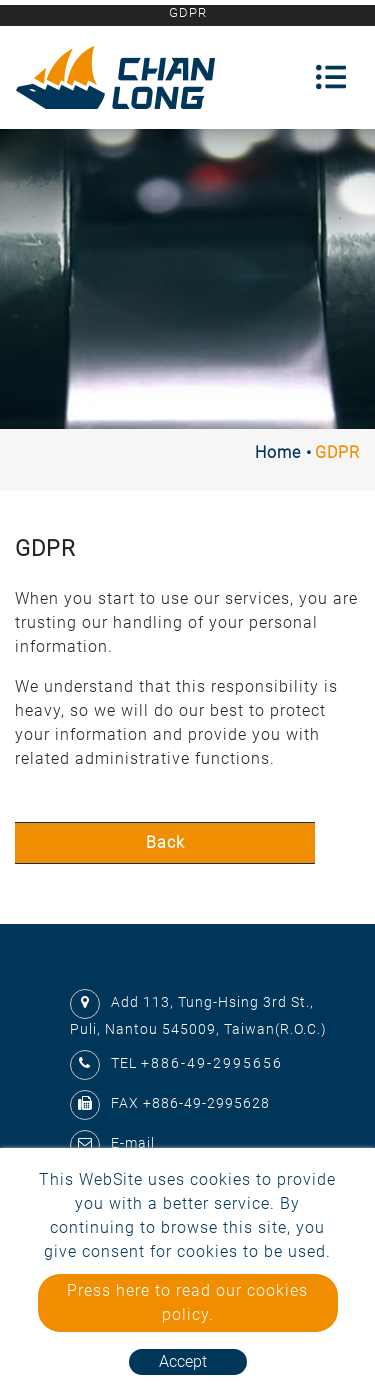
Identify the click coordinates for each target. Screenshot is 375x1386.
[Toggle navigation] (331, 77)
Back (165, 842)
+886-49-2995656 (212, 1063)
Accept (183, 1361)
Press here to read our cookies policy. (187, 1302)
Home (278, 452)
